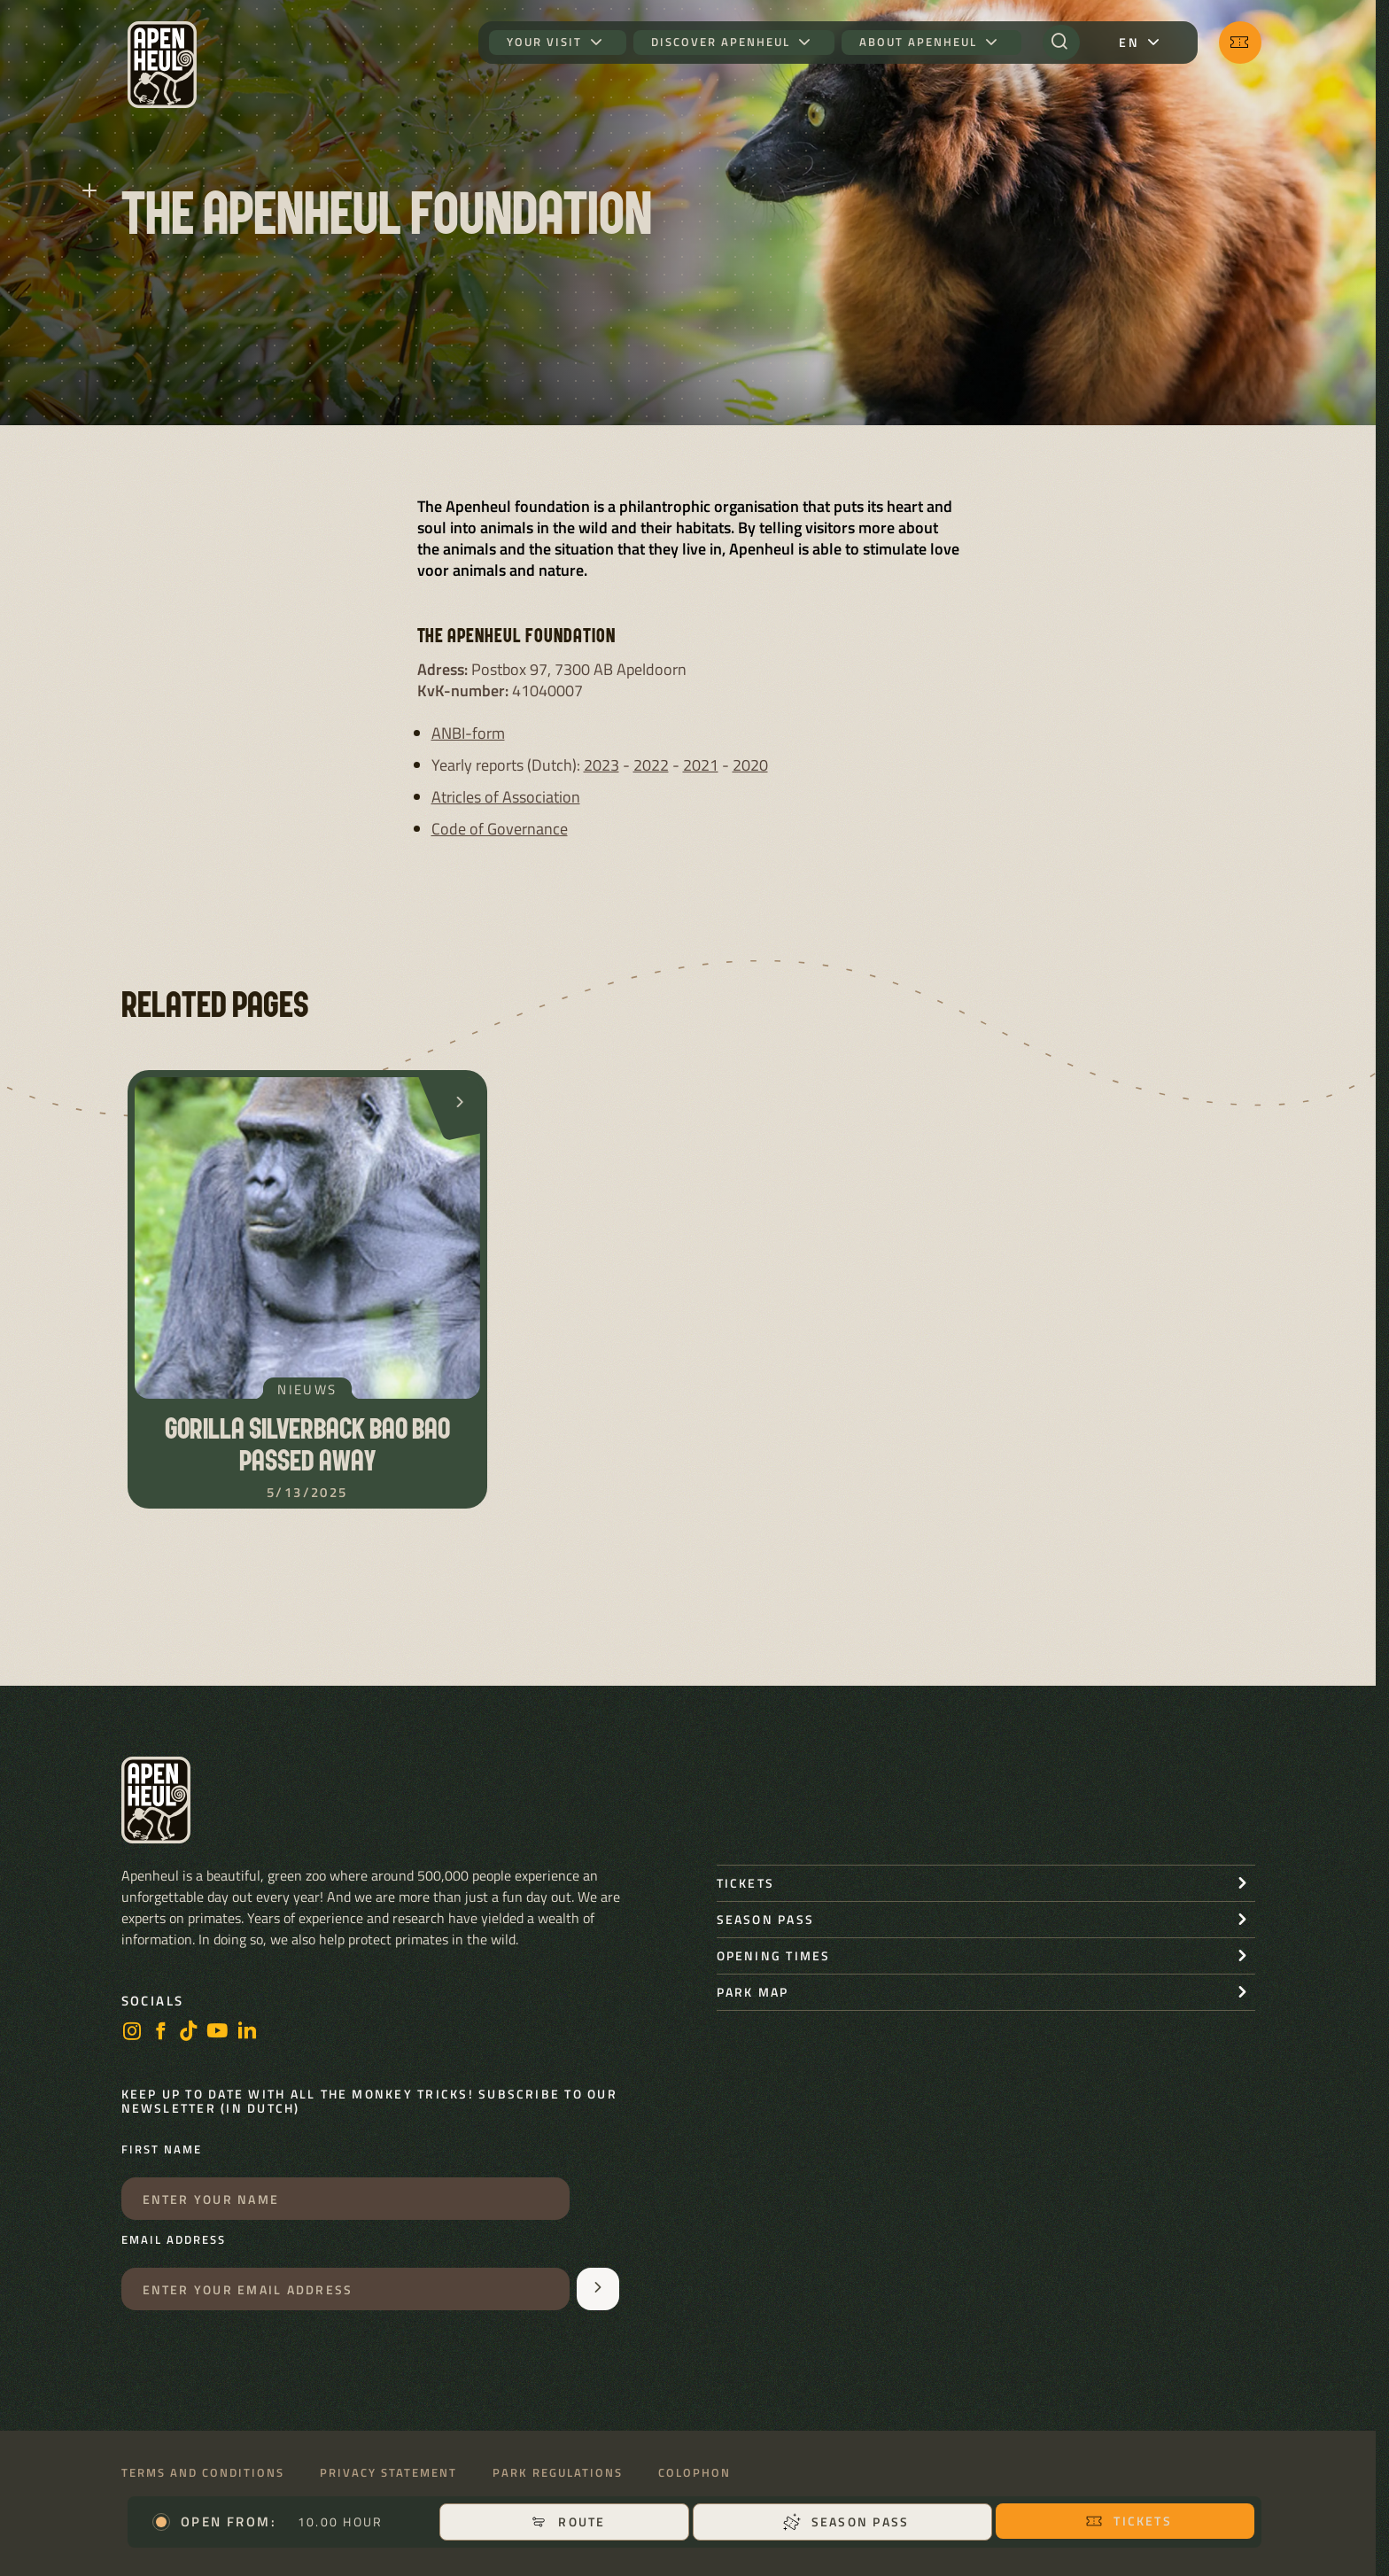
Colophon (694, 2472)
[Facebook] (160, 2033)
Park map (753, 1991)
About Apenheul (918, 42)
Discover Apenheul (720, 42)
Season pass (846, 2521)
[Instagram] (132, 2033)
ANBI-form (468, 733)
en (1128, 42)
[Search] (1061, 42)
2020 (750, 765)
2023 (601, 765)
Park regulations (558, 2472)
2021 (700, 765)
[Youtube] (217, 2033)
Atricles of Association (505, 797)
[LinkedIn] (247, 2033)
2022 (651, 765)
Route (567, 2521)
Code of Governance (499, 829)
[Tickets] (1240, 42)
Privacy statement (388, 2472)
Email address (173, 2240)
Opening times (774, 1955)
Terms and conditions (202, 2472)
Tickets (1128, 2520)
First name (161, 2150)
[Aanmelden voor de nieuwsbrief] (598, 2289)
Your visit (544, 42)
